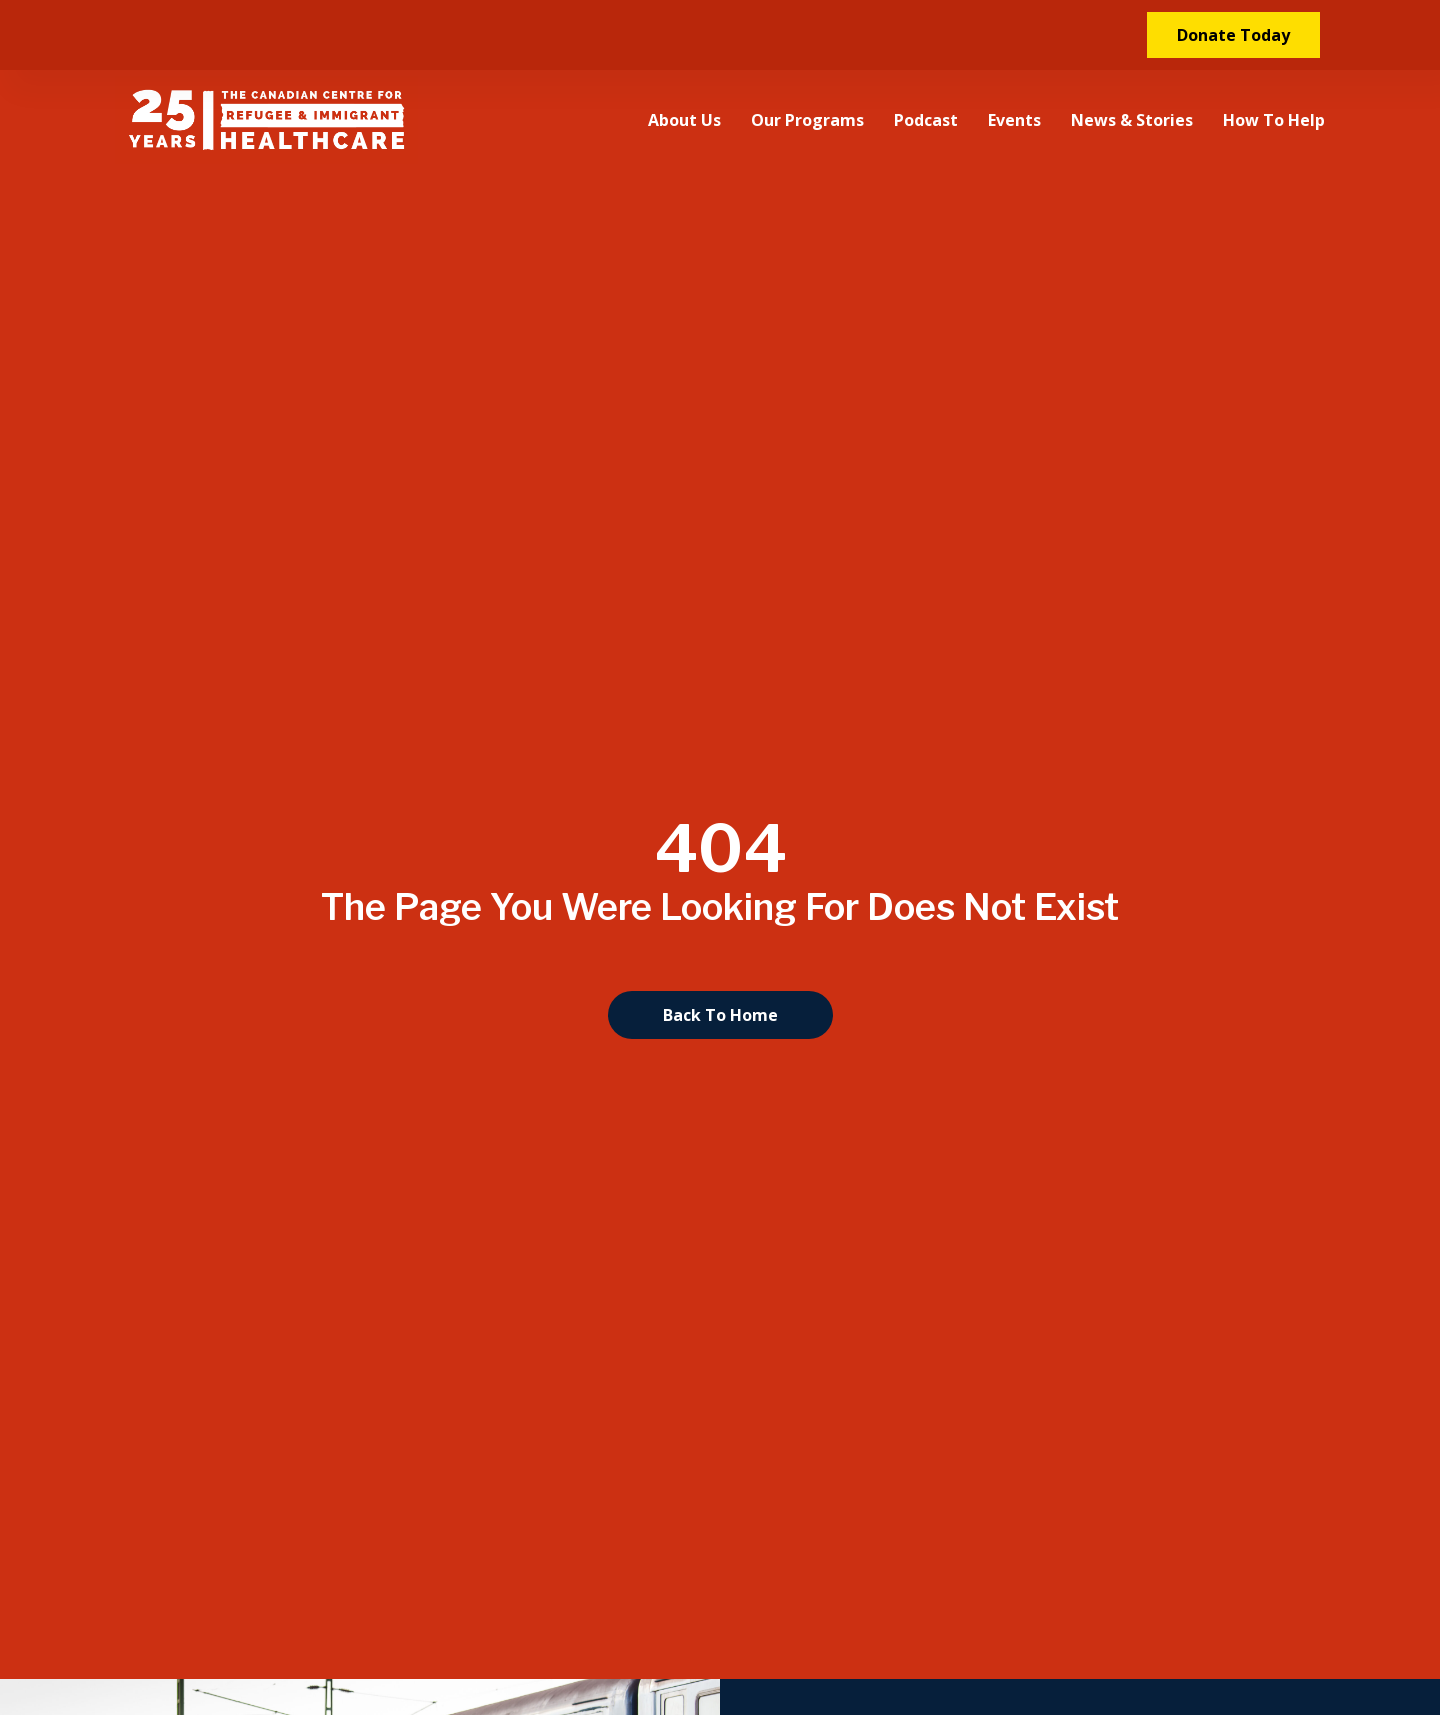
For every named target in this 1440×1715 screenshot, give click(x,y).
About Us (684, 120)
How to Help (1274, 120)
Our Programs (807, 120)
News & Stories (1132, 120)
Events (1014, 120)
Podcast (926, 120)
